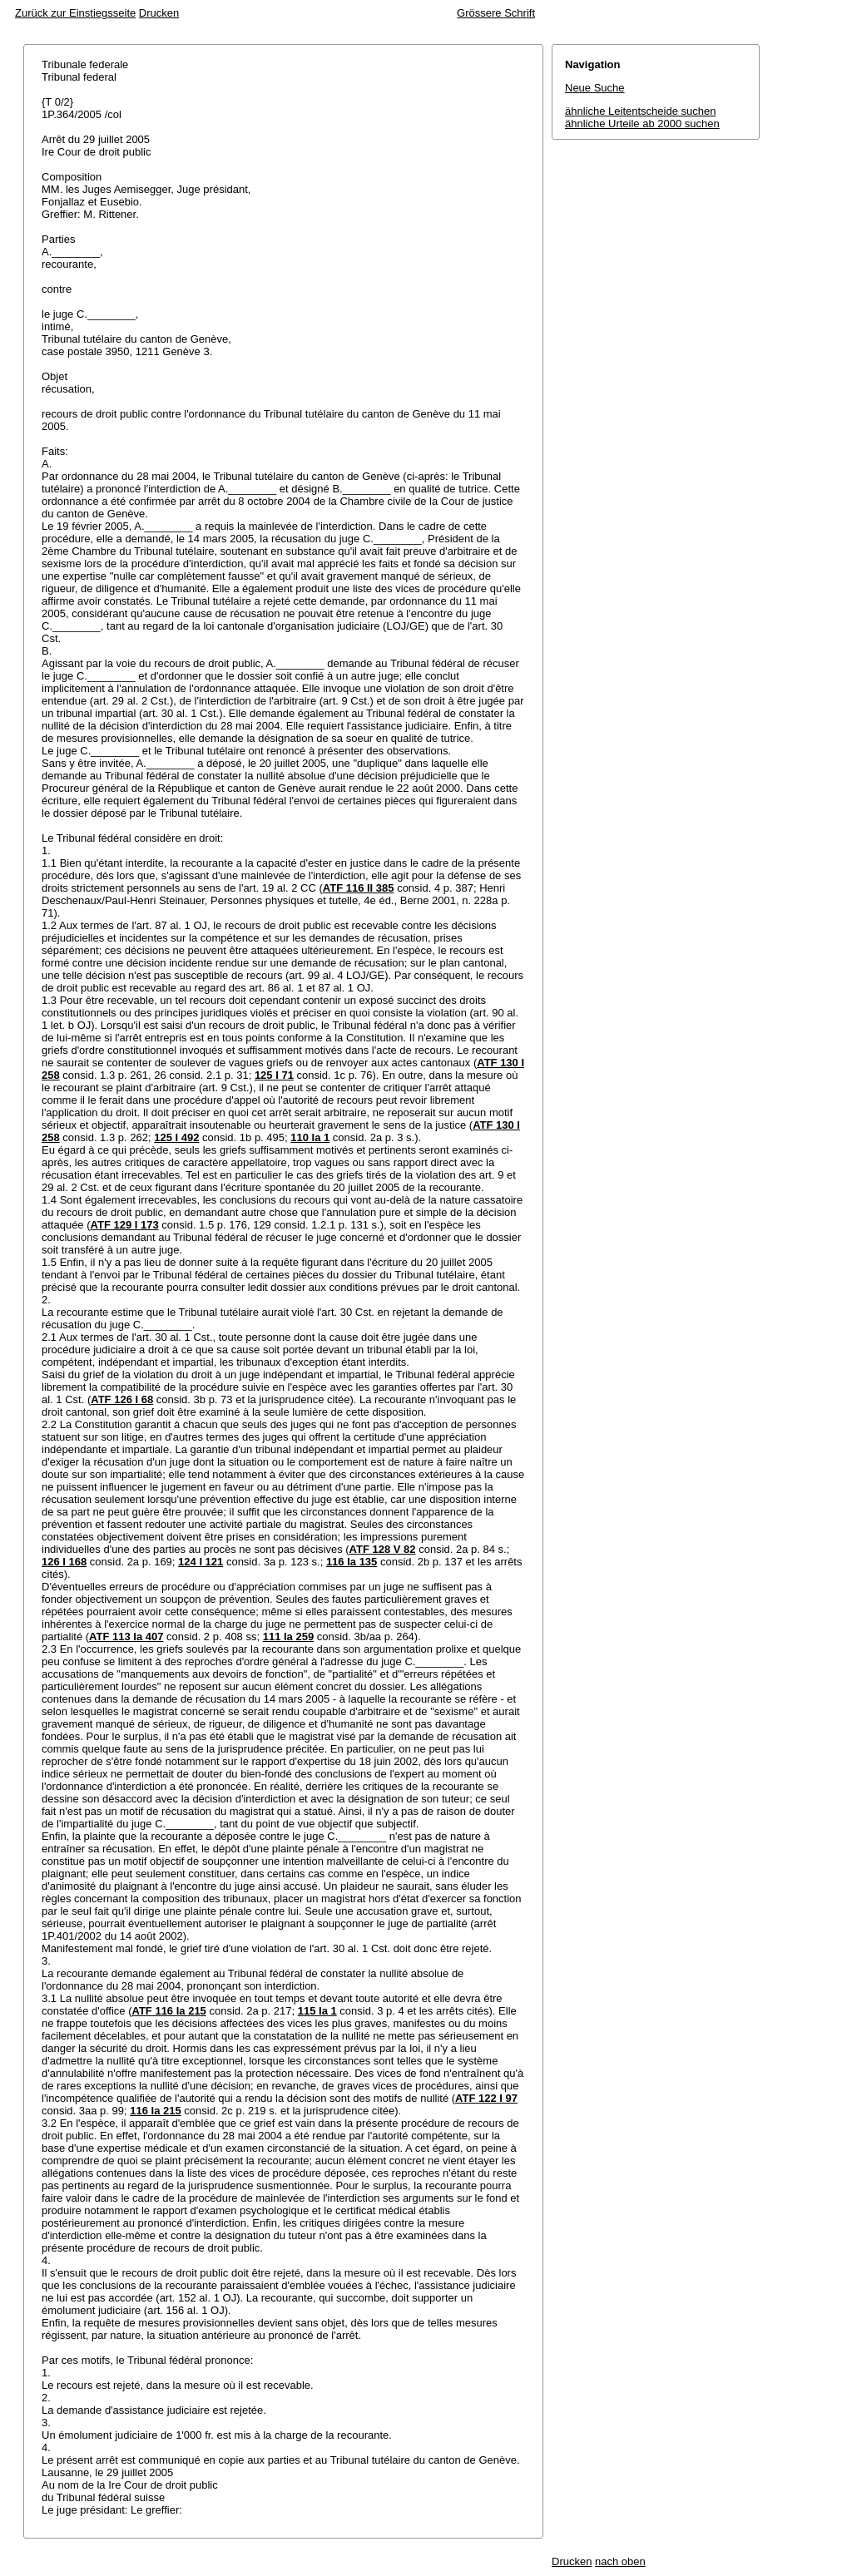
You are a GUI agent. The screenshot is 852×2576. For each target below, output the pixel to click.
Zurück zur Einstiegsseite (75, 13)
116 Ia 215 (155, 2110)
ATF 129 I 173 (125, 1225)
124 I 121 (200, 1561)
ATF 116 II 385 (358, 888)
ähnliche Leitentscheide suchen (640, 111)
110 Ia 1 (309, 1137)
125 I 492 (176, 1137)
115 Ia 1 (317, 2011)
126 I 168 (64, 1561)
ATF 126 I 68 (122, 1399)
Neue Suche (595, 88)
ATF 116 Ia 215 (168, 2011)
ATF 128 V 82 (382, 1549)
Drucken (159, 13)
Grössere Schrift (496, 13)
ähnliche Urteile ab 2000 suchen (642, 123)
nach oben (620, 2561)
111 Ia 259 (288, 1636)
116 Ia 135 (351, 1561)
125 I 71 (274, 1075)
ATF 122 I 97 (486, 2098)
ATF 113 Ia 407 (126, 1636)
